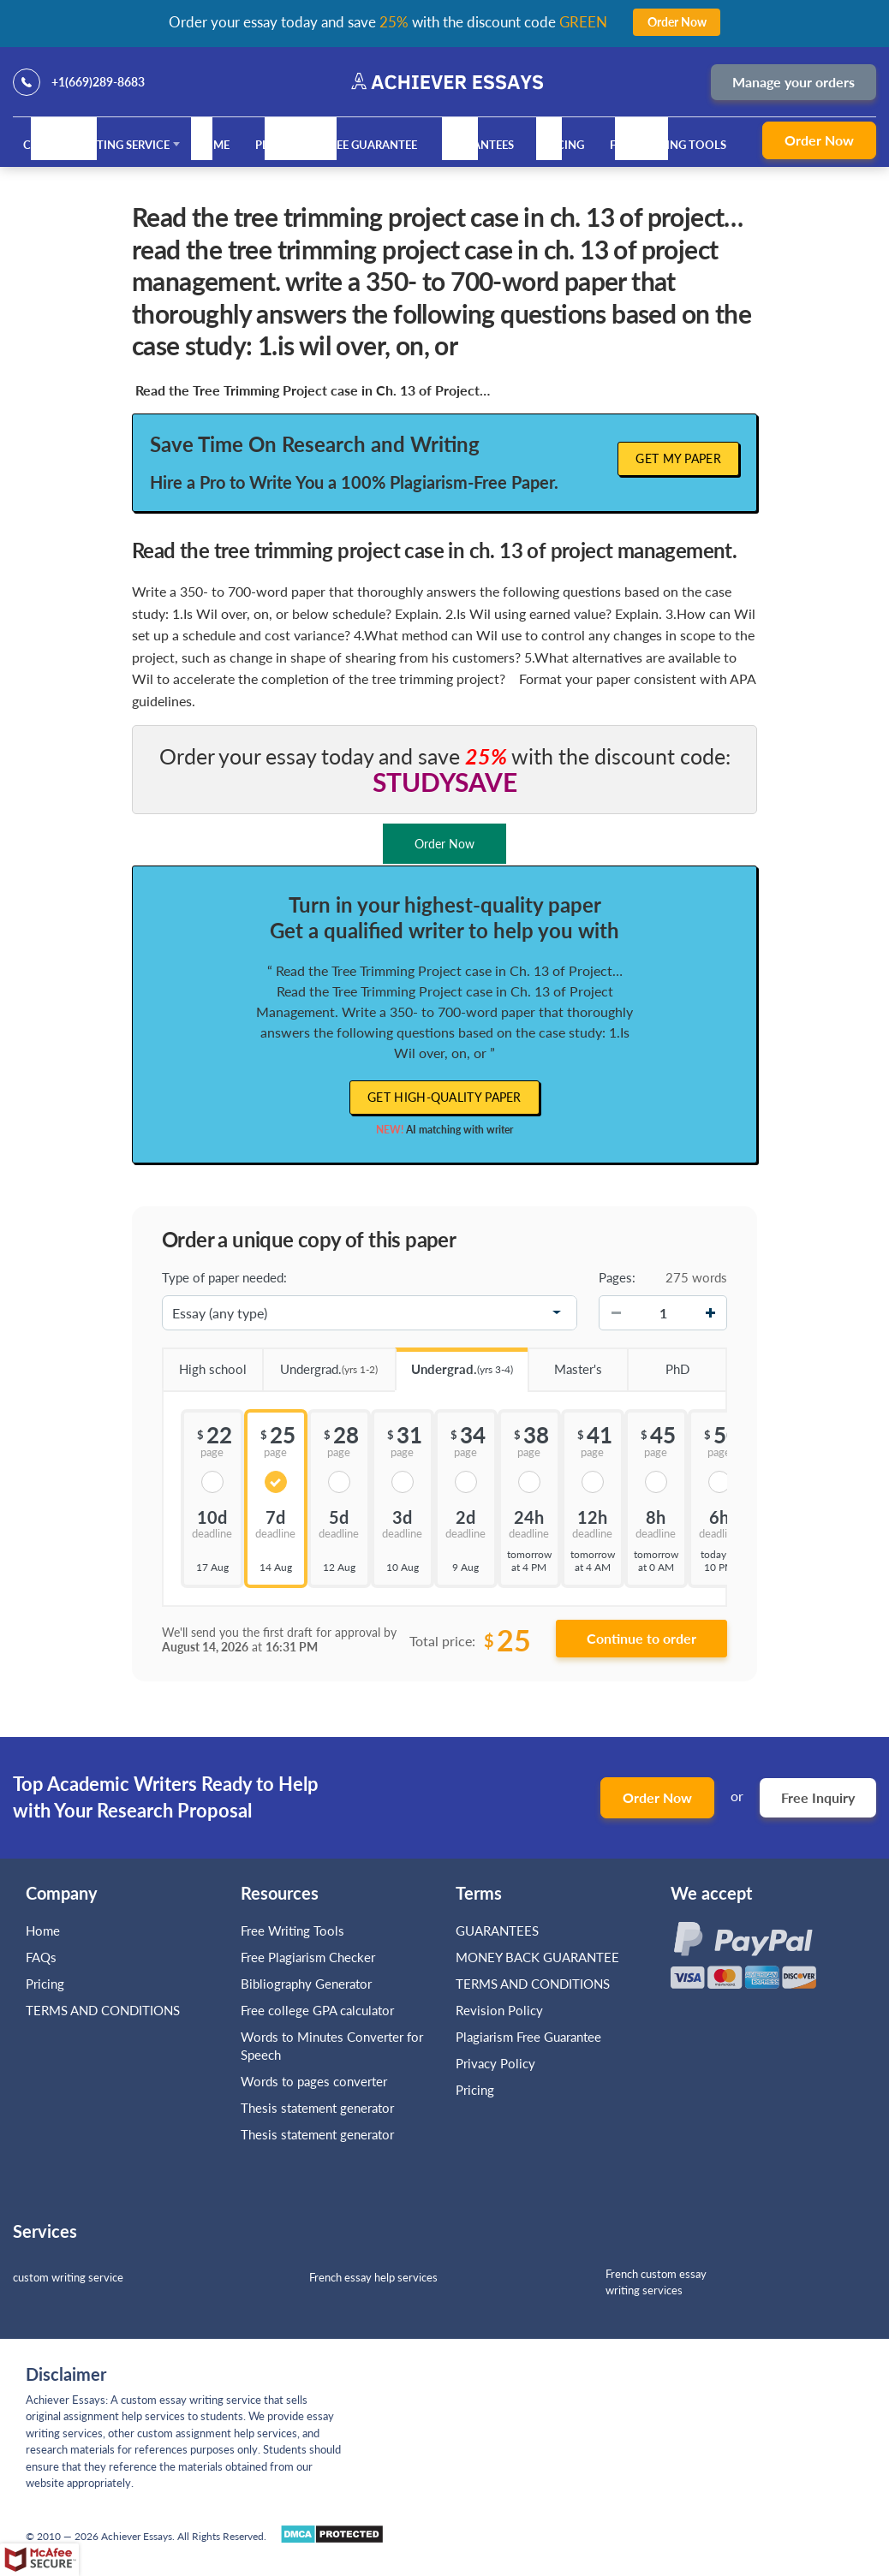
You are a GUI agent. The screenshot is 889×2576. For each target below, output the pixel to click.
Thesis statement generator (317, 2107)
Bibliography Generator (306, 1983)
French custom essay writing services (656, 2282)
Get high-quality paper (444, 1097)
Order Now (819, 140)
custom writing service (68, 2277)
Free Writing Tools (668, 145)
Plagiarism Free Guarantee (336, 145)
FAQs (41, 1957)
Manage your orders (793, 82)
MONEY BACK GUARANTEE (537, 1957)
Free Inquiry (818, 1797)
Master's (565, 1363)
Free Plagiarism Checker (308, 1957)
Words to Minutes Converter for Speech (332, 2045)
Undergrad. (320, 1363)
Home (212, 145)
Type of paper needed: (224, 1277)
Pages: (617, 1277)
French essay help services (373, 2277)
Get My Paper (678, 458)
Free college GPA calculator (317, 2010)
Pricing (562, 145)
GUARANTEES (478, 145)
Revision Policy (499, 2010)
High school (204, 1363)
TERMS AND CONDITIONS (104, 2010)
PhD (658, 1363)
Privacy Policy (495, 2063)
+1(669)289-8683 (98, 81)
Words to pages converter (314, 2081)
